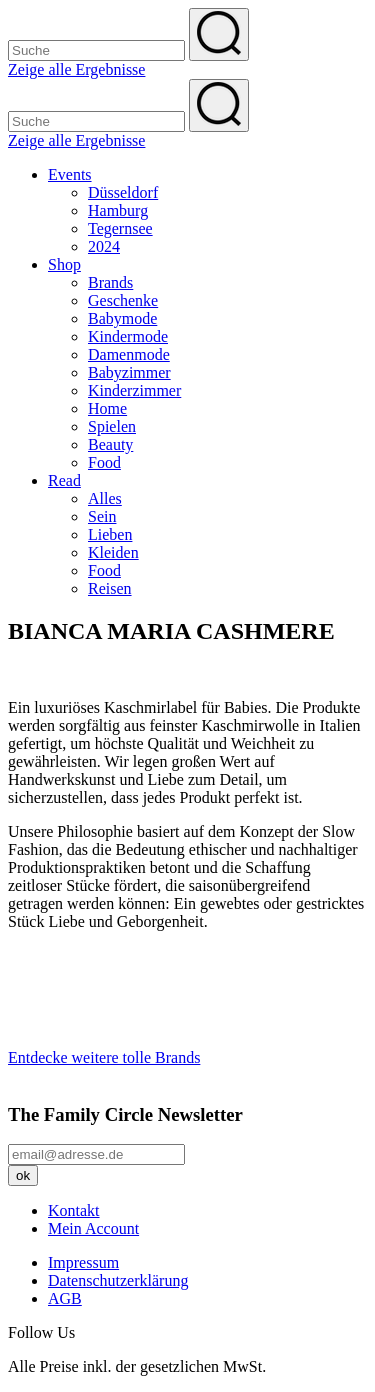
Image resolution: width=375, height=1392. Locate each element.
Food (104, 462)
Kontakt (74, 1210)
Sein (102, 516)
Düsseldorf (123, 192)
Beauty (110, 444)
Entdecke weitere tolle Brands (104, 1057)
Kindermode (128, 336)
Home (107, 408)
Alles (105, 498)
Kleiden (113, 552)
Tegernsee (120, 228)
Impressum (83, 1262)
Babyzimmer (129, 372)
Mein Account (93, 1228)
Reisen (110, 588)
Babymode (122, 318)
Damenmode (129, 354)
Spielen (112, 426)
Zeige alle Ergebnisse (76, 69)
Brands (110, 282)
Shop (64, 264)
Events (70, 174)
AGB (65, 1298)
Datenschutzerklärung (118, 1280)
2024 (104, 246)
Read (64, 480)
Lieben (110, 534)
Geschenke (123, 300)
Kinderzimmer (134, 390)
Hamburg (118, 210)
